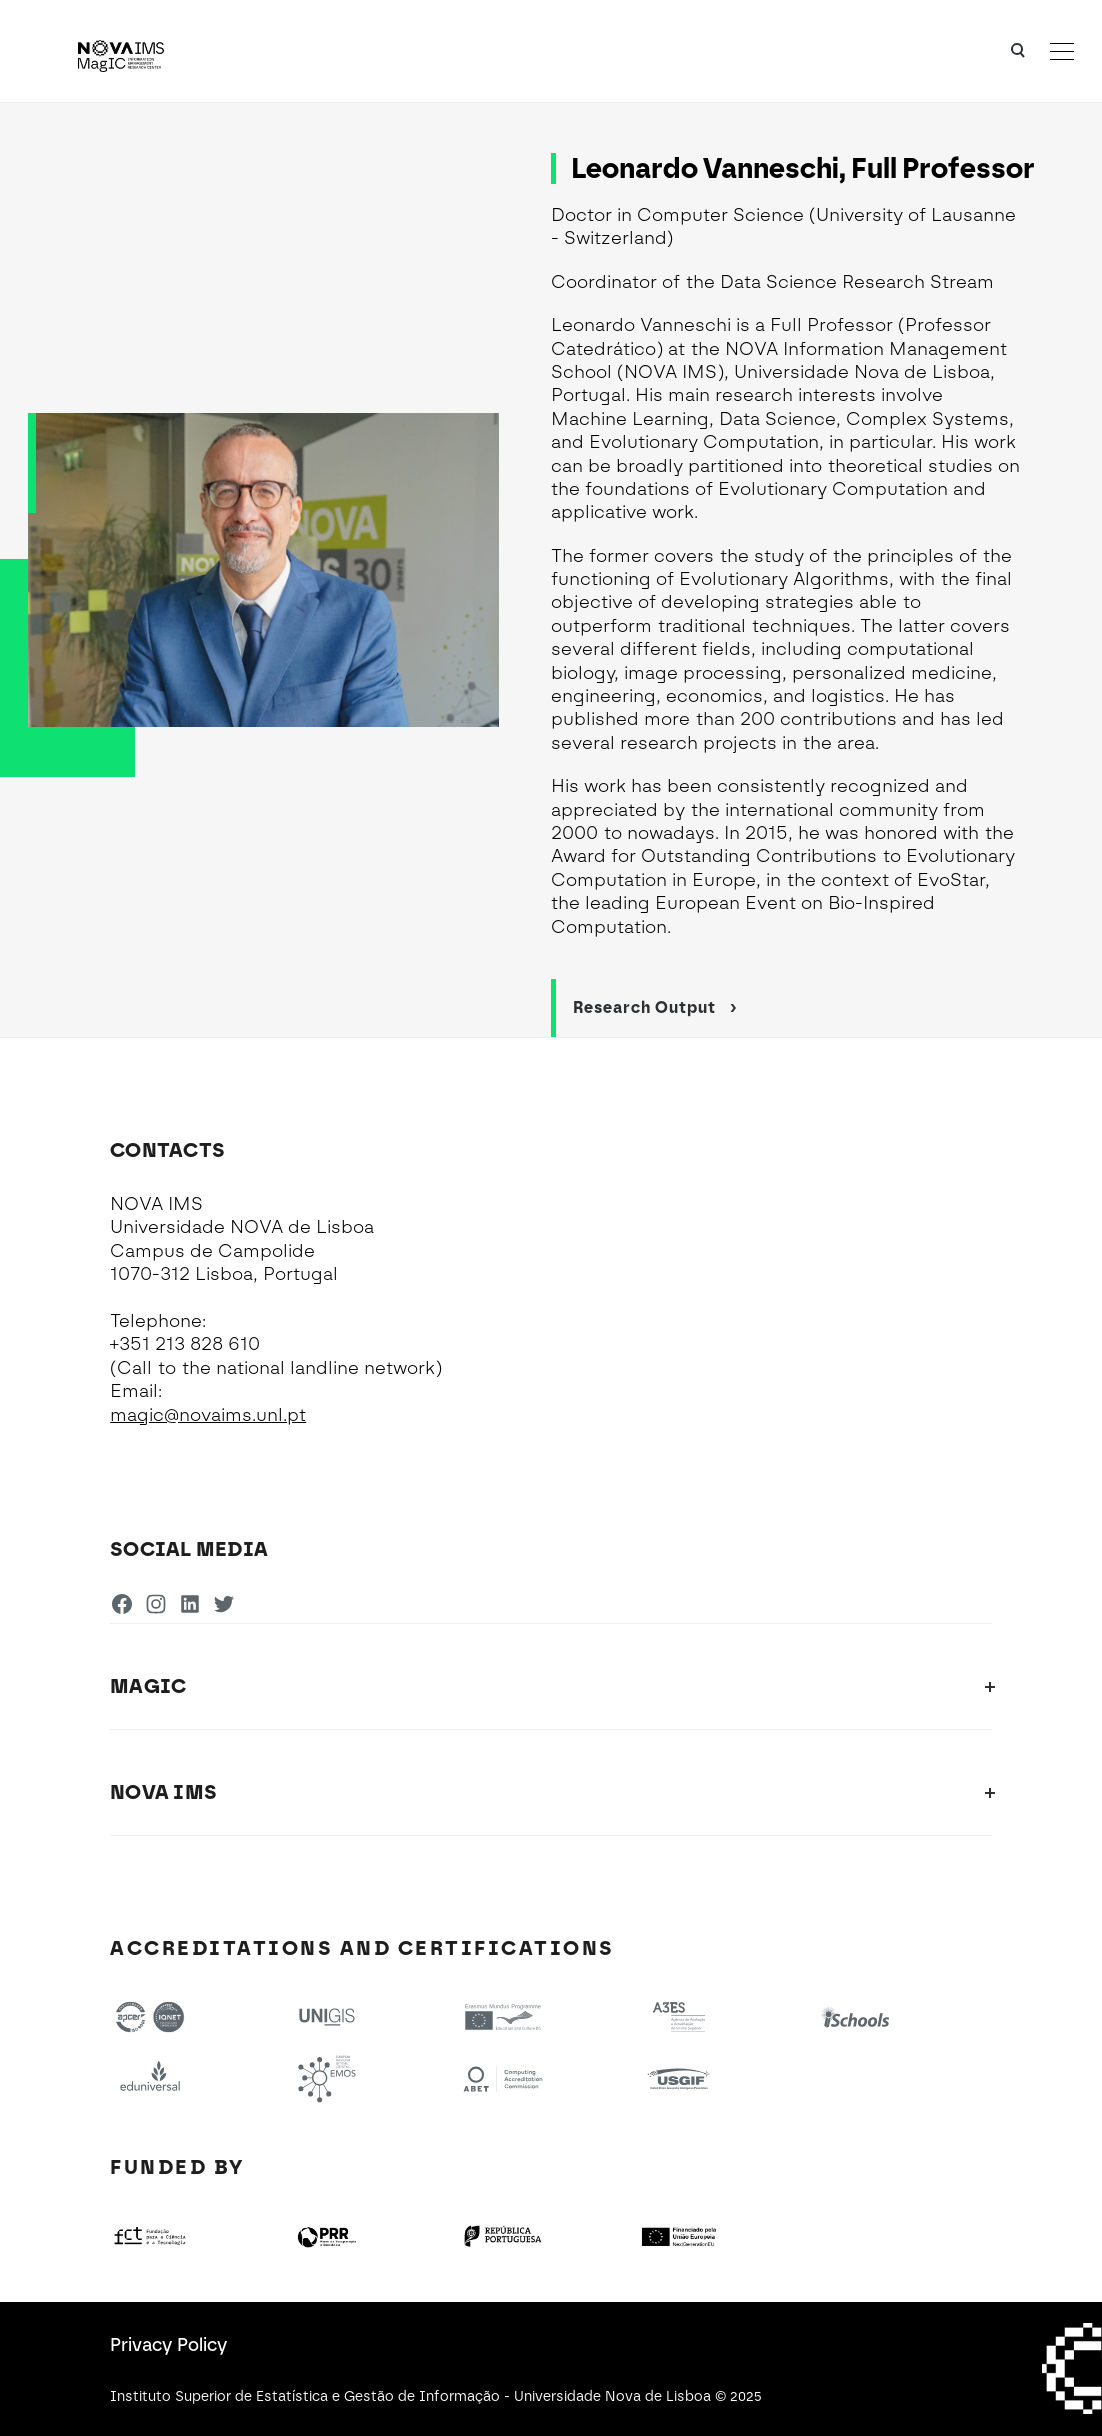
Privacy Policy (168, 2345)
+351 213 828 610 (185, 1344)
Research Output (656, 1008)
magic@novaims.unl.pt (208, 1415)
